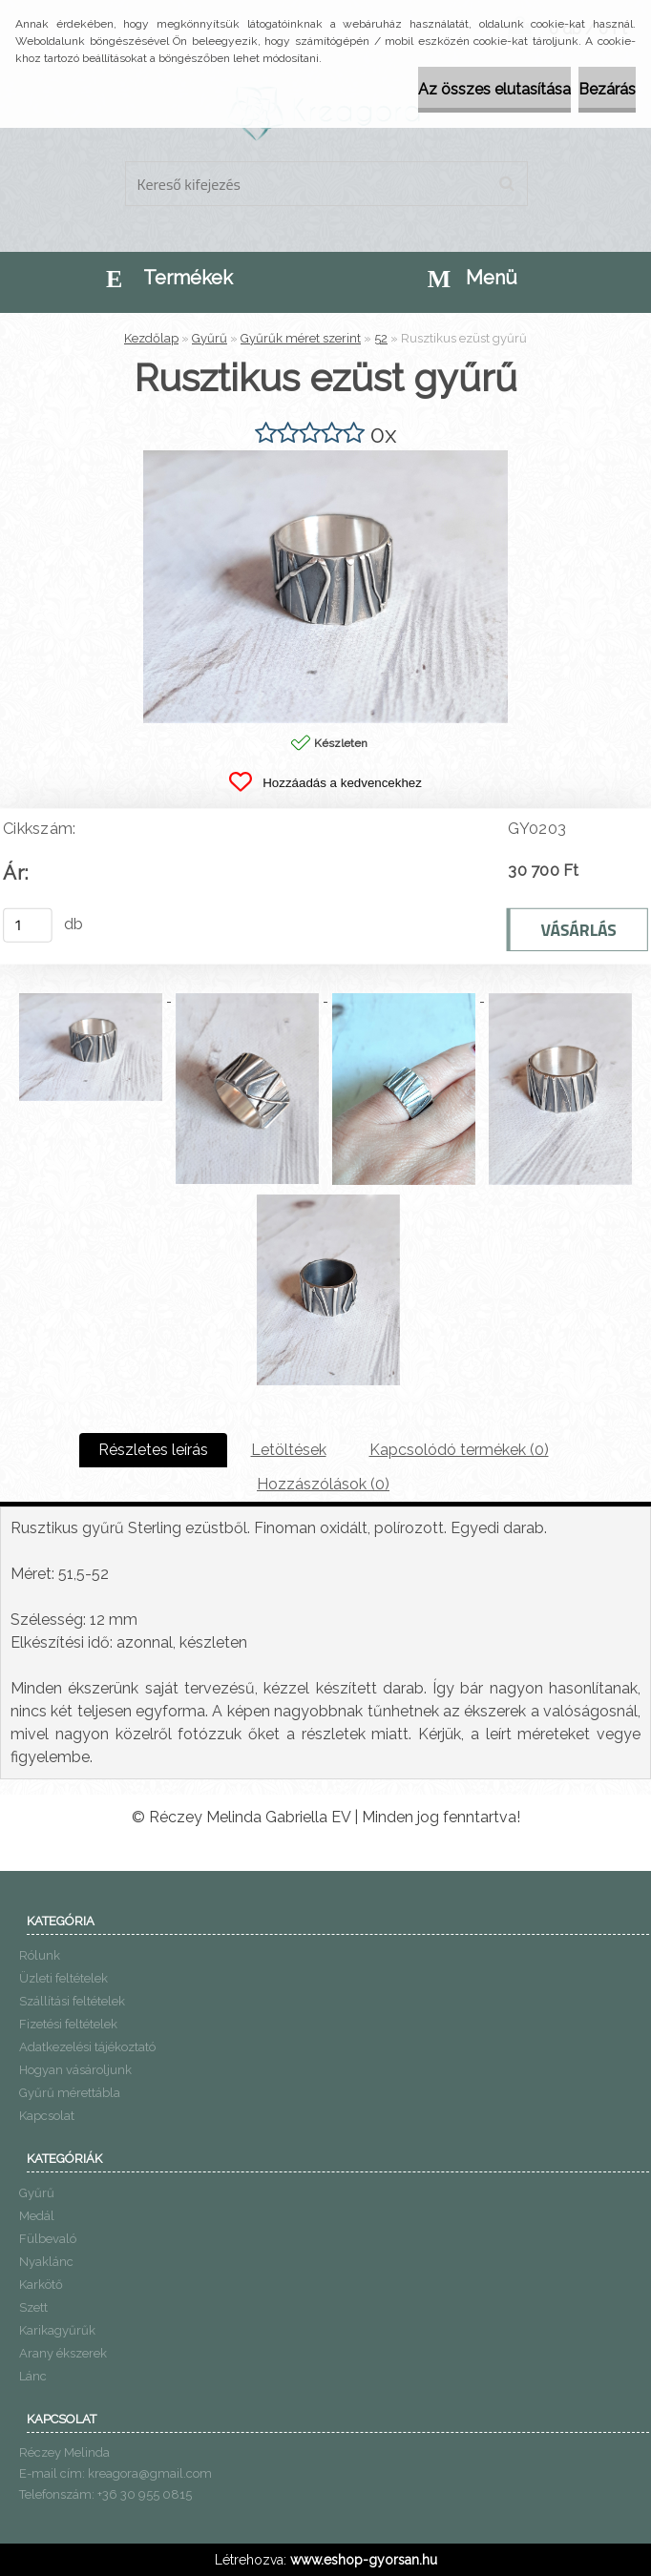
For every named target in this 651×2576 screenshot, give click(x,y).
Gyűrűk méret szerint (301, 338)
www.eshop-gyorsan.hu (363, 2559)
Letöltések (288, 1450)
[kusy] (27, 925)
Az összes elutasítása (494, 89)
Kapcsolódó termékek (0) (459, 1450)
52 (381, 338)
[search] (506, 184)
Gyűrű (209, 338)
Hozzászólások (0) (323, 1484)
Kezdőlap (151, 338)
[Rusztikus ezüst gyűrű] (325, 457)
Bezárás (607, 89)
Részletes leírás (153, 1450)
